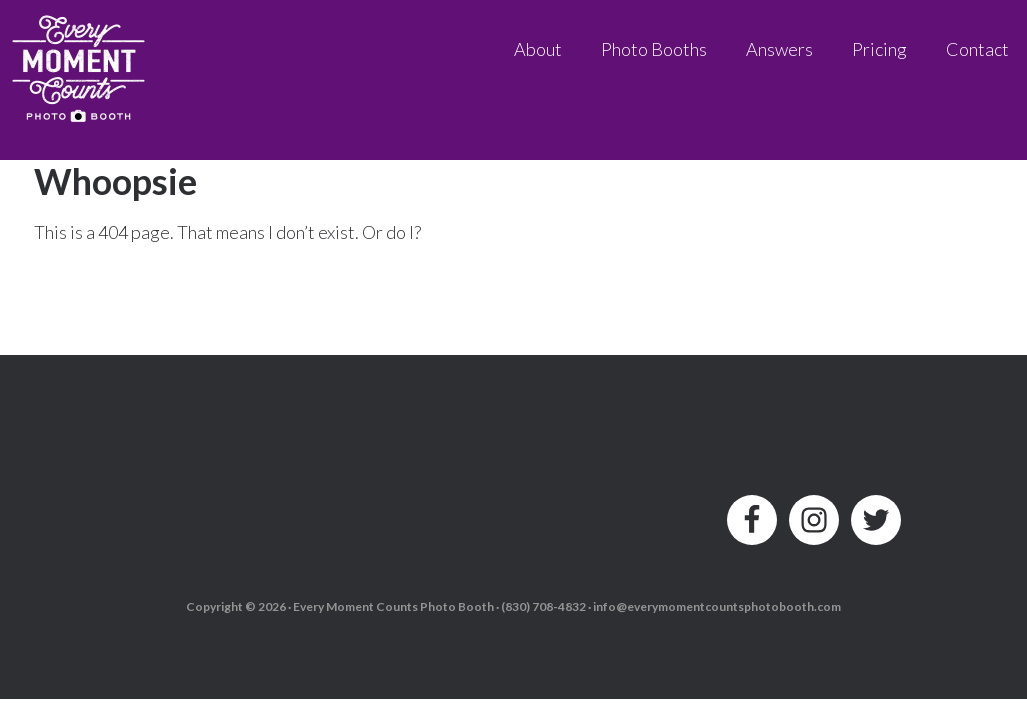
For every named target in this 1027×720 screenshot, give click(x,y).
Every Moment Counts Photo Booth (80, 62)
